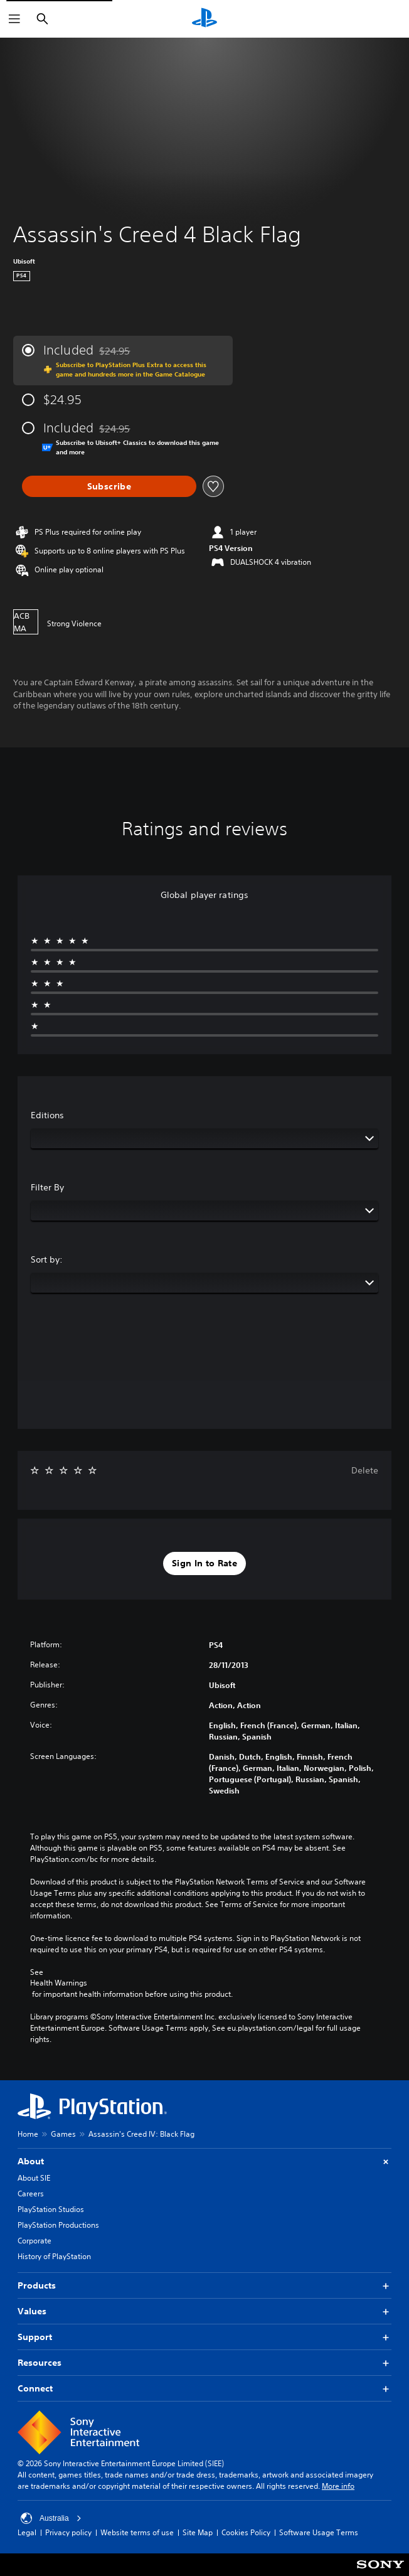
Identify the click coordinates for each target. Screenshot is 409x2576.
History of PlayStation (54, 2256)
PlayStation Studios (51, 2209)
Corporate (34, 2240)
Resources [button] (204, 2363)
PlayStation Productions (58, 2225)
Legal (27, 2532)
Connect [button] (204, 2389)
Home (28, 2134)
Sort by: (47, 1259)
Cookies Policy (245, 2532)
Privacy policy (68, 2532)
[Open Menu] (14, 19)
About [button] (204, 2161)
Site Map (198, 2532)
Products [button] (204, 2286)
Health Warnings (58, 1983)
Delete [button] (364, 1470)
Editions (47, 1115)
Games (63, 2134)
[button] (204, 1563)
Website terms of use (137, 2532)
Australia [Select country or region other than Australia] (51, 2518)
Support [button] (204, 2337)
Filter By (47, 1187)
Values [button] (204, 2311)
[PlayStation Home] (204, 19)
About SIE (34, 2177)
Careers (31, 2193)
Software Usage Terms (318, 2532)
